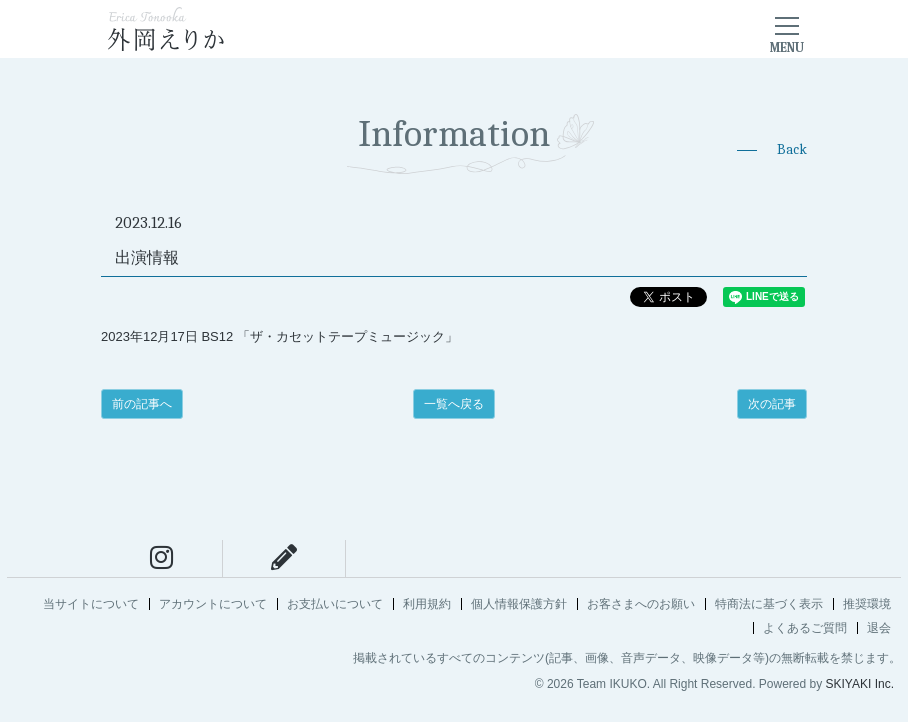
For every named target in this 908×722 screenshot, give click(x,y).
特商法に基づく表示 (769, 604)
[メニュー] (787, 29)
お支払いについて (335, 604)
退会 (879, 628)
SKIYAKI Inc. (860, 684)
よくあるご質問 (805, 628)
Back (792, 149)
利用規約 (427, 604)
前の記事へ (142, 404)
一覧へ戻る (454, 404)
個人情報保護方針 (519, 604)
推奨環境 (867, 604)
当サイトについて (91, 604)
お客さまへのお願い (641, 604)
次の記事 (772, 404)
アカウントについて (213, 604)
